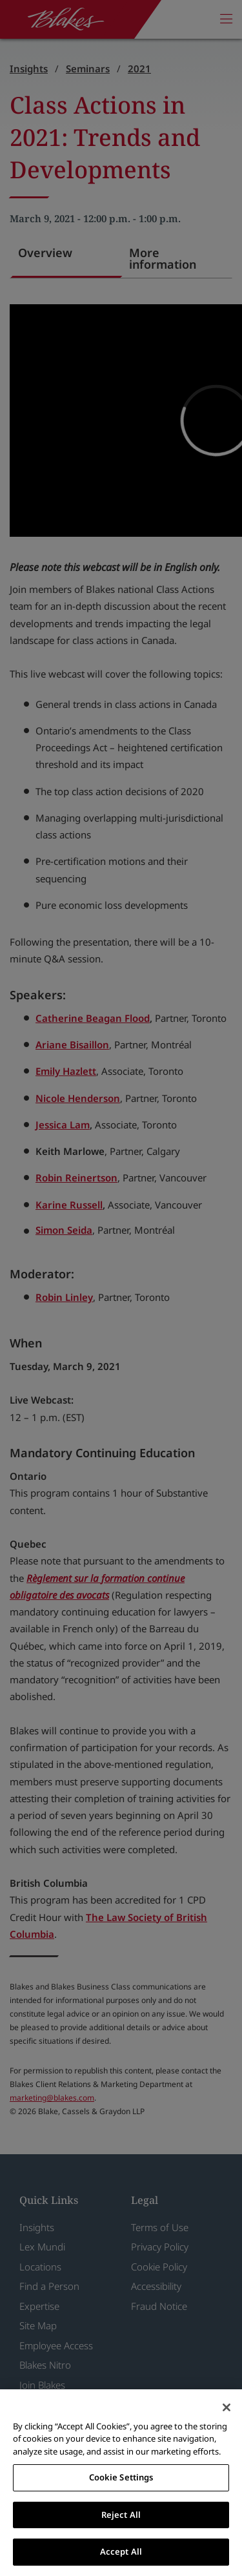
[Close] (226, 2407)
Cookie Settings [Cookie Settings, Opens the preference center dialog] (121, 2477)
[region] (121, 2482)
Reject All (121, 2514)
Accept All (121, 2551)
